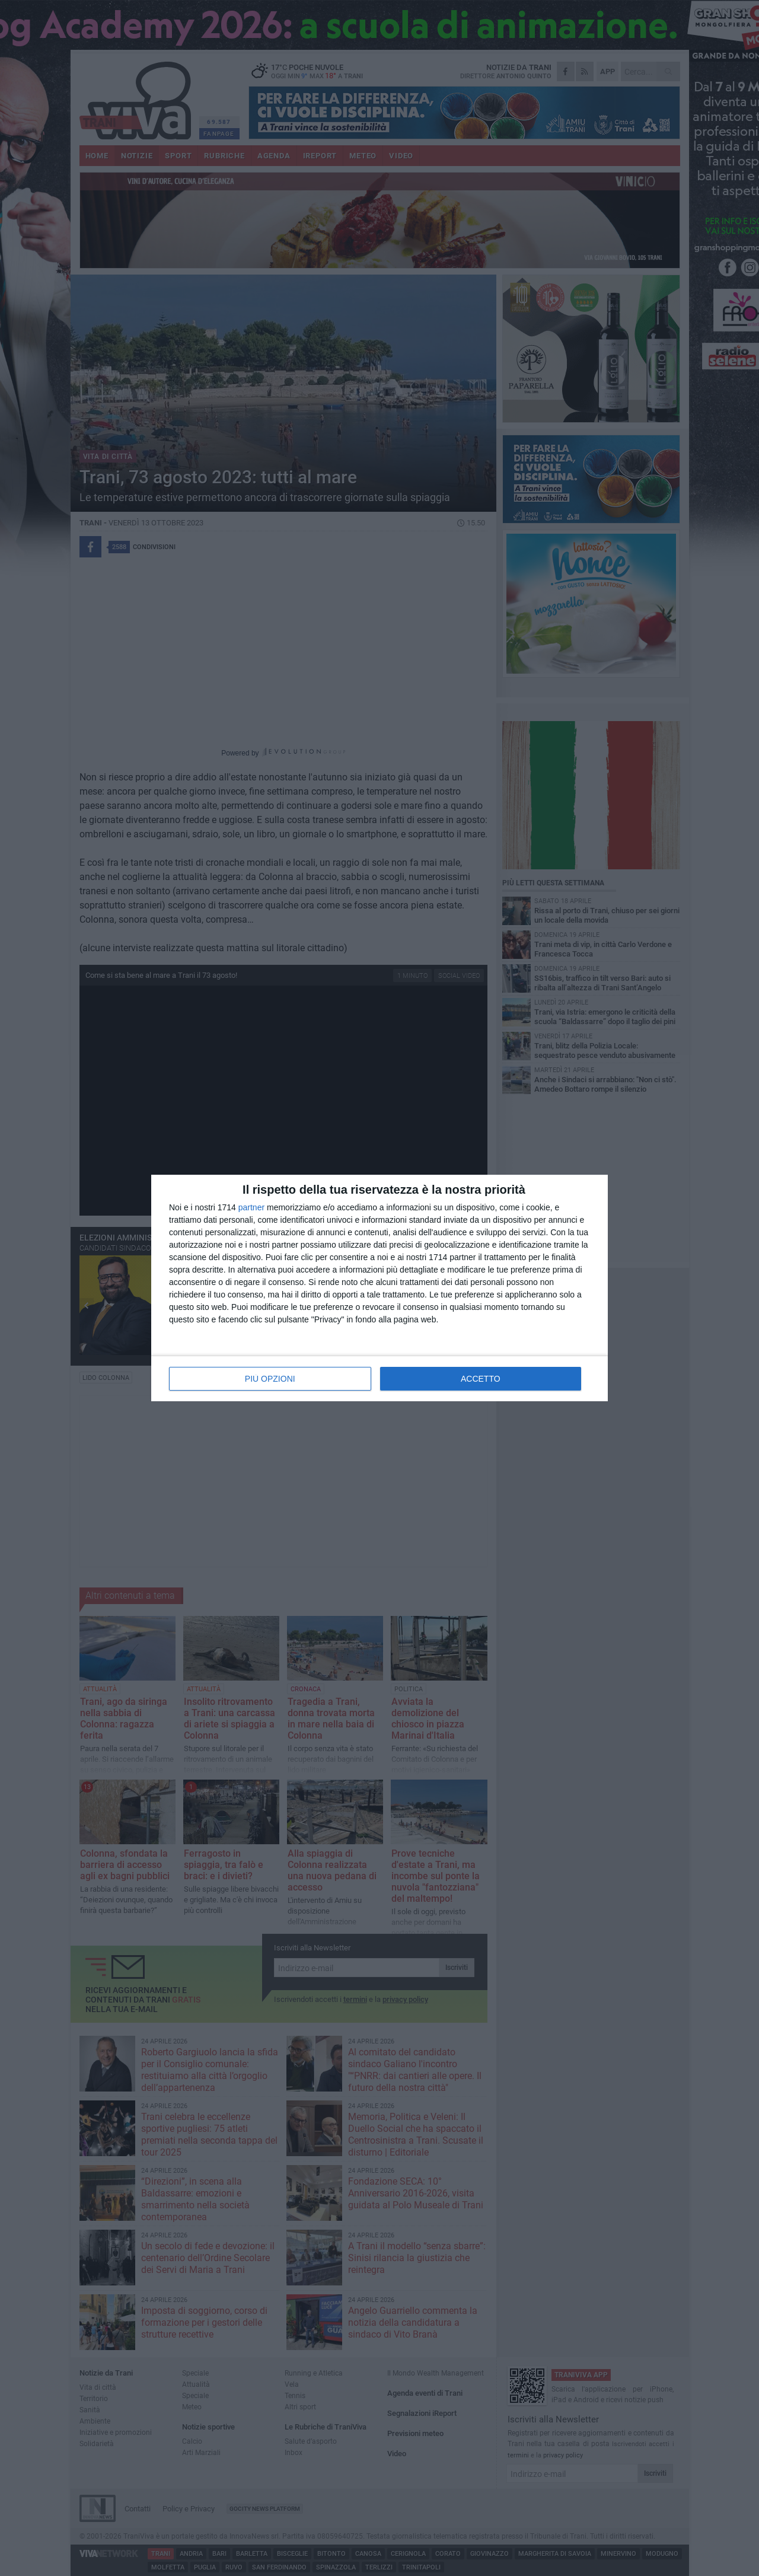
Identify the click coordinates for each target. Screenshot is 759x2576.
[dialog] (379, 1288)
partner (251, 1207)
